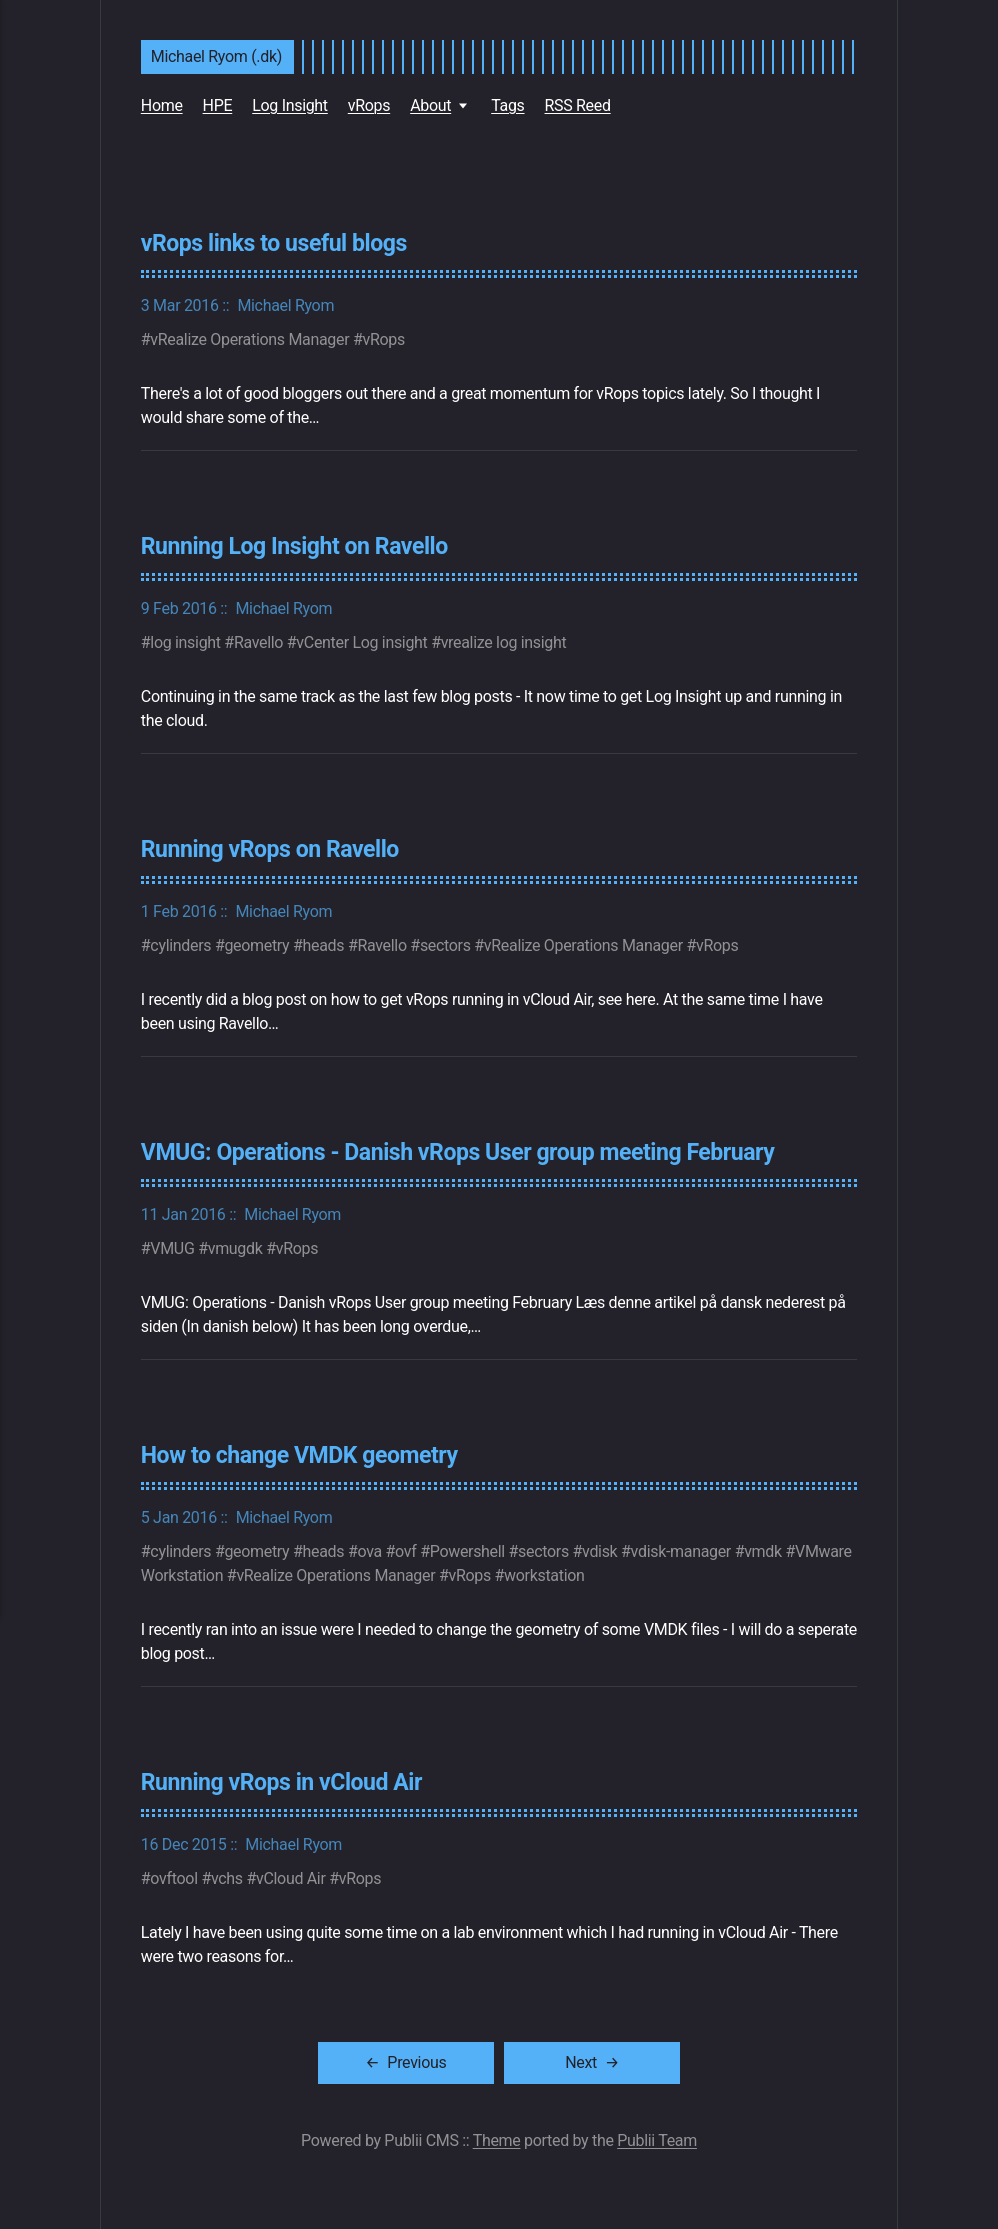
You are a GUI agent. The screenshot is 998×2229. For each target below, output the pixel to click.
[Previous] (447, 2059)
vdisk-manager (681, 1548)
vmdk (763, 1548)
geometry (256, 943)
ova (369, 1548)
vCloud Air (291, 1874)
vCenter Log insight (361, 641)
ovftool (173, 1874)
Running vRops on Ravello (271, 848)
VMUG (172, 1245)
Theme (497, 2136)
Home (162, 105)
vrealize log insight (504, 641)
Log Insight (290, 105)
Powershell (467, 1548)
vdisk (599, 1548)
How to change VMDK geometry (301, 1452)
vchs (227, 1874)
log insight (185, 641)
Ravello (258, 641)
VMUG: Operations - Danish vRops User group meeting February (461, 1150)
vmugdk (235, 1245)
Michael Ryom (285, 304)
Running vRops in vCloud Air (283, 1779)
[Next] (564, 2059)
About (430, 105)
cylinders (180, 943)
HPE (218, 105)
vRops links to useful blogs (275, 243)
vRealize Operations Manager (249, 338)
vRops (369, 105)
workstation (544, 1572)
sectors (445, 943)
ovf (405, 1548)
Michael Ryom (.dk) (216, 56)
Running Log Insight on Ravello (296, 545)
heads (324, 943)
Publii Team (657, 2136)
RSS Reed (578, 105)
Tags (507, 105)
